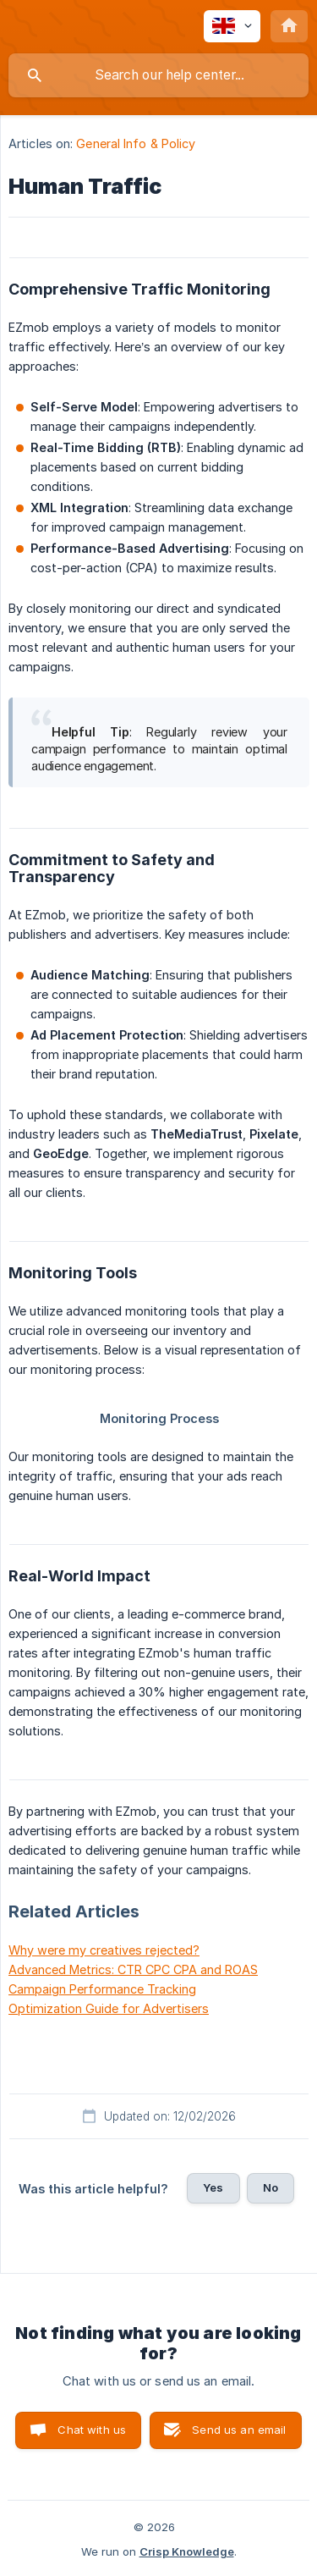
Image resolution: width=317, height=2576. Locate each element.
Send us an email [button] (239, 2429)
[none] (232, 26)
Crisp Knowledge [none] (186, 2551)
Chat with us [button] (91, 2429)
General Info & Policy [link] (135, 143)
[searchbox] (158, 75)
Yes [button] (213, 2187)
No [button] (270, 2187)
